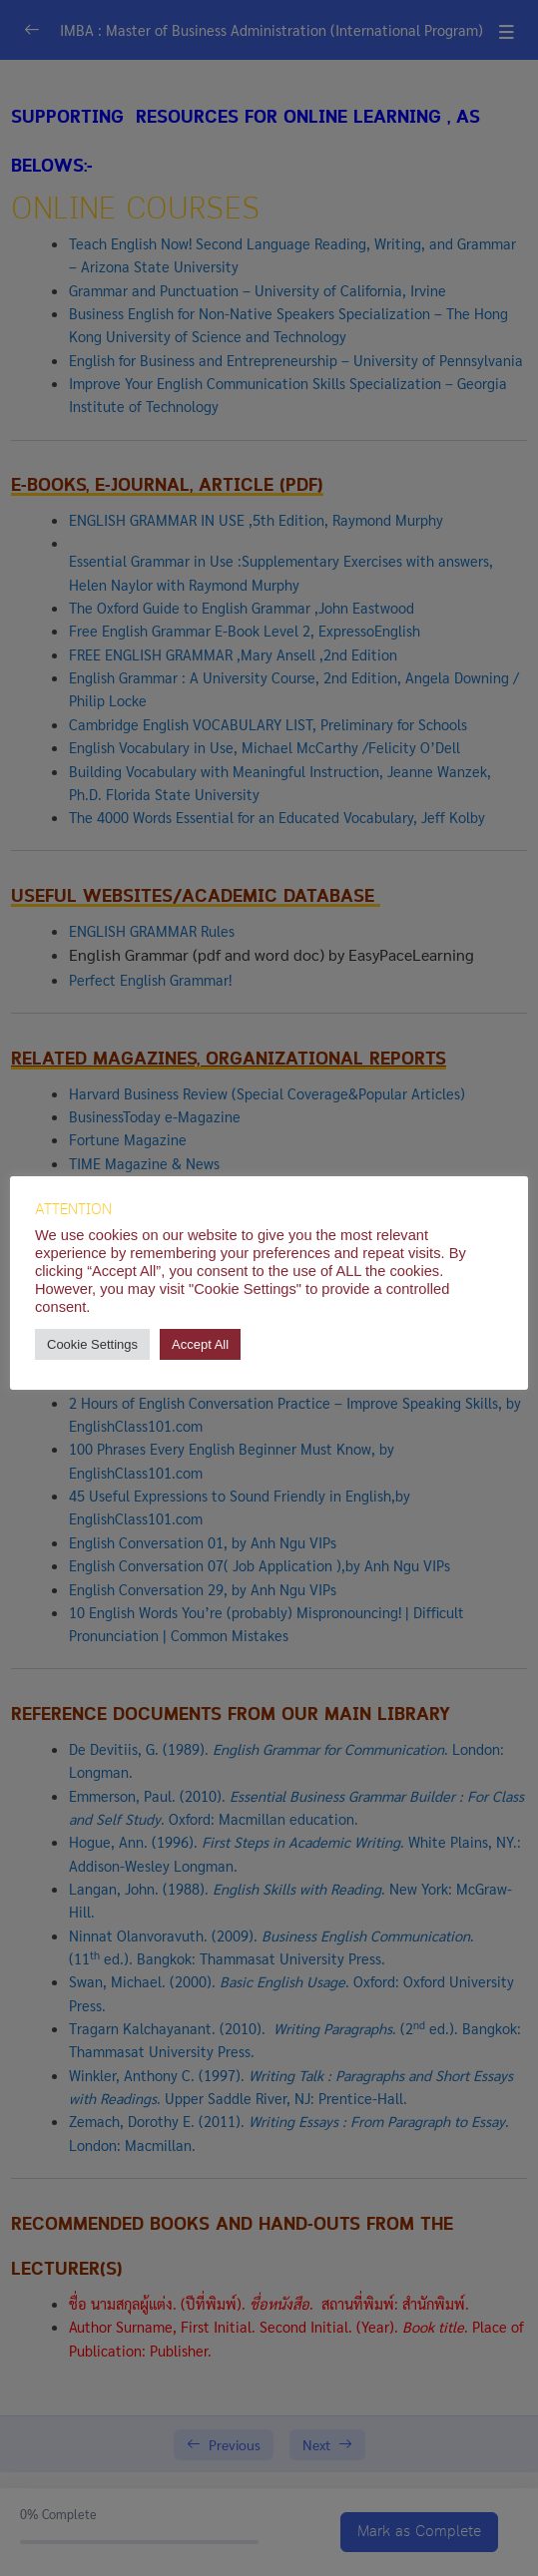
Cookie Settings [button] (92, 1344)
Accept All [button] (200, 1344)
